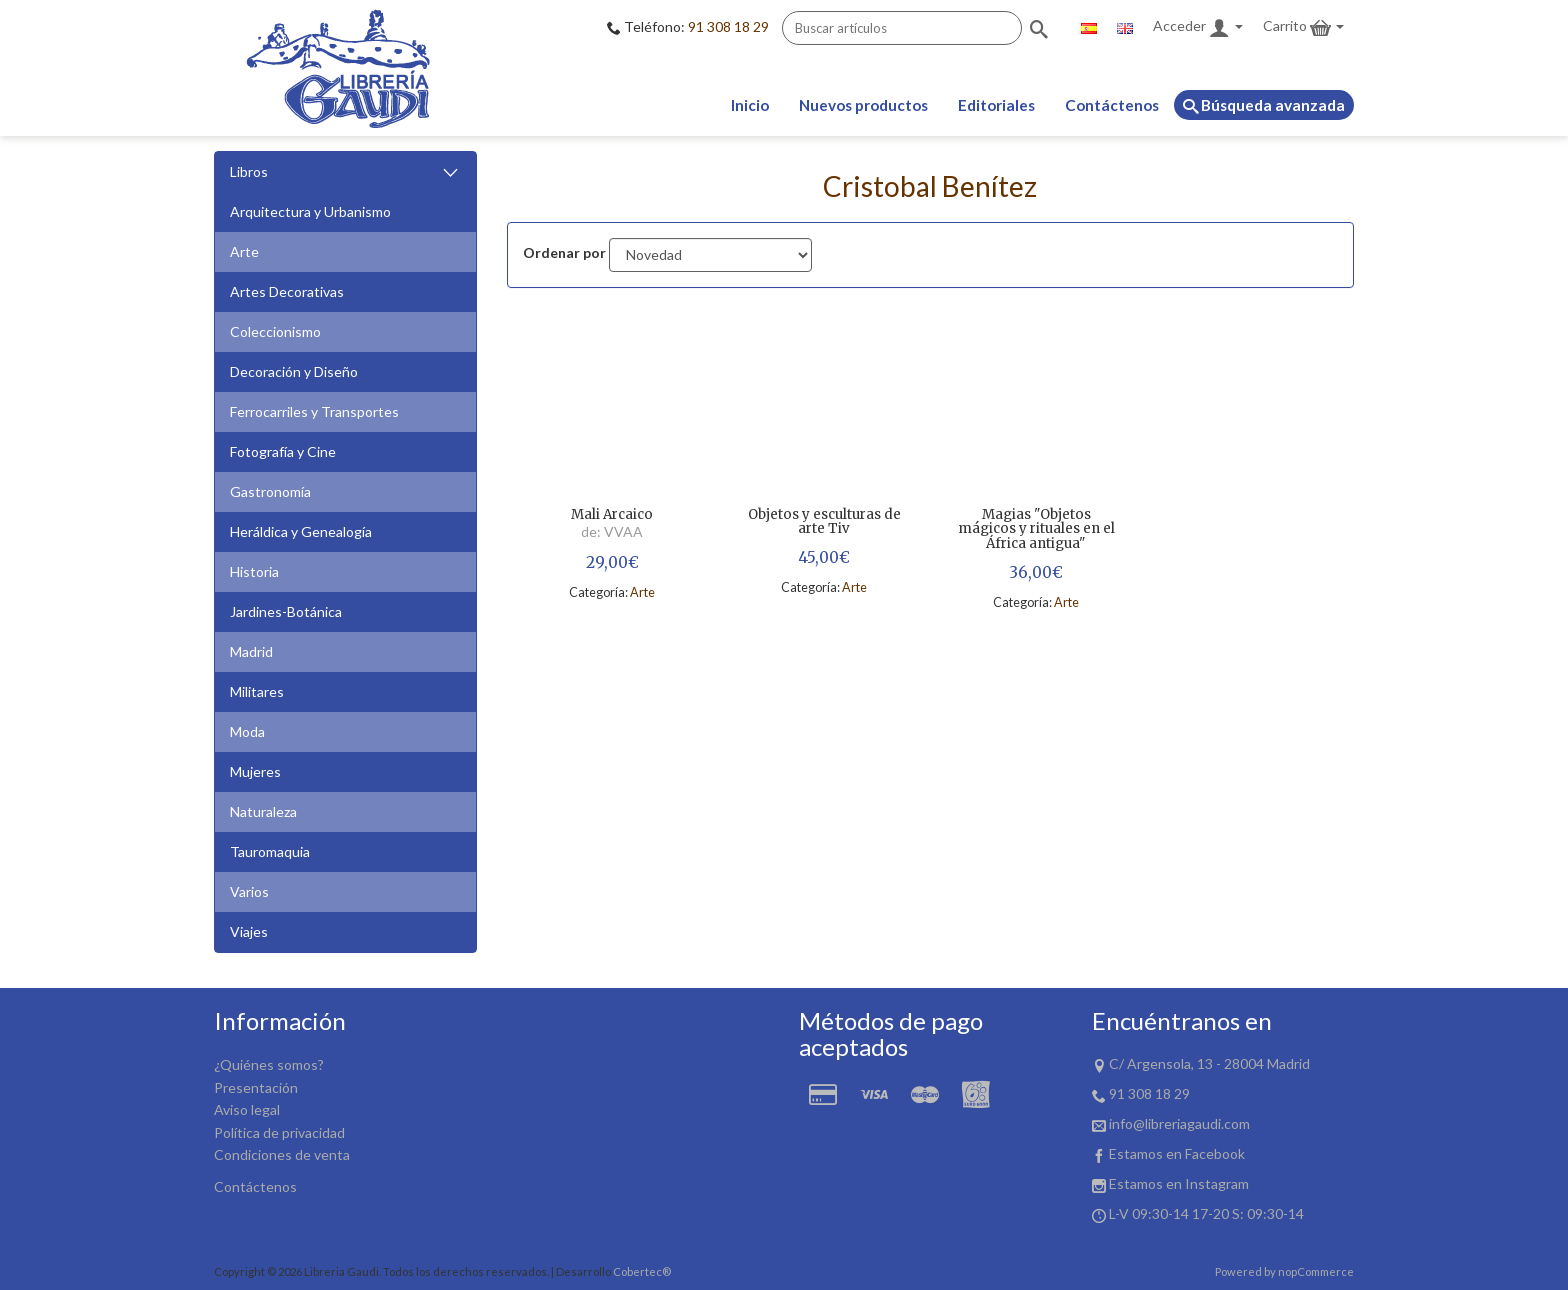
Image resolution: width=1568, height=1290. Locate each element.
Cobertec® (642, 1271)
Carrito (1303, 27)
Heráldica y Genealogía (301, 531)
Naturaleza (263, 811)
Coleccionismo (275, 331)
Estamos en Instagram (1179, 1183)
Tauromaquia (270, 851)
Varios (249, 891)
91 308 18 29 (728, 26)
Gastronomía (270, 491)
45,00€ (824, 557)
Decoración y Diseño (294, 371)
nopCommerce (1316, 1271)
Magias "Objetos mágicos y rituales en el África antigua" (1036, 530)
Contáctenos (1112, 105)
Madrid (251, 651)
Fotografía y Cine (283, 451)
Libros (345, 172)
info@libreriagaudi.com (1179, 1123)
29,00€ (612, 562)
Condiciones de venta (282, 1154)
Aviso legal (247, 1109)
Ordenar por (564, 252)
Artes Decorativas (287, 291)
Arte (244, 251)
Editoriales (996, 105)
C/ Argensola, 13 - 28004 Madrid (1209, 1063)
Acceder (1198, 27)
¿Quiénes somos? (269, 1064)
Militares (257, 691)
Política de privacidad (279, 1132)
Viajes (249, 931)
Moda (247, 731)
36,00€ (1036, 572)
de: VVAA (612, 531)
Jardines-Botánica (286, 611)
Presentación (256, 1087)
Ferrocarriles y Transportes (314, 411)
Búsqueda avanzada (1264, 105)
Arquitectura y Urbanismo (310, 211)
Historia (254, 571)
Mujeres (255, 771)
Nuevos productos (863, 105)
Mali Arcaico (612, 515)
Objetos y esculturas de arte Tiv (824, 522)
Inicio (750, 105)
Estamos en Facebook (1177, 1153)
